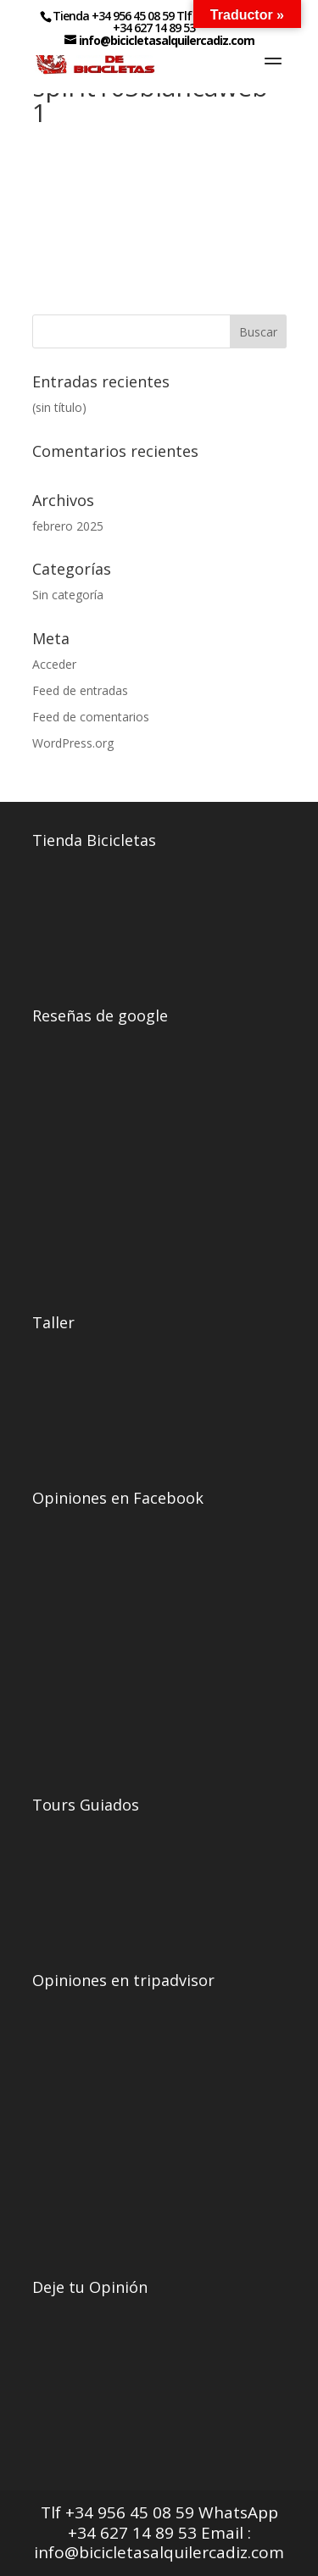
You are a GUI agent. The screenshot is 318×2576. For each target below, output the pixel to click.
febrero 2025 (67, 526)
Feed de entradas (80, 690)
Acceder (54, 664)
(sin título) (59, 407)
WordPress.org (73, 743)
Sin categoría (67, 595)
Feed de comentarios (90, 717)
